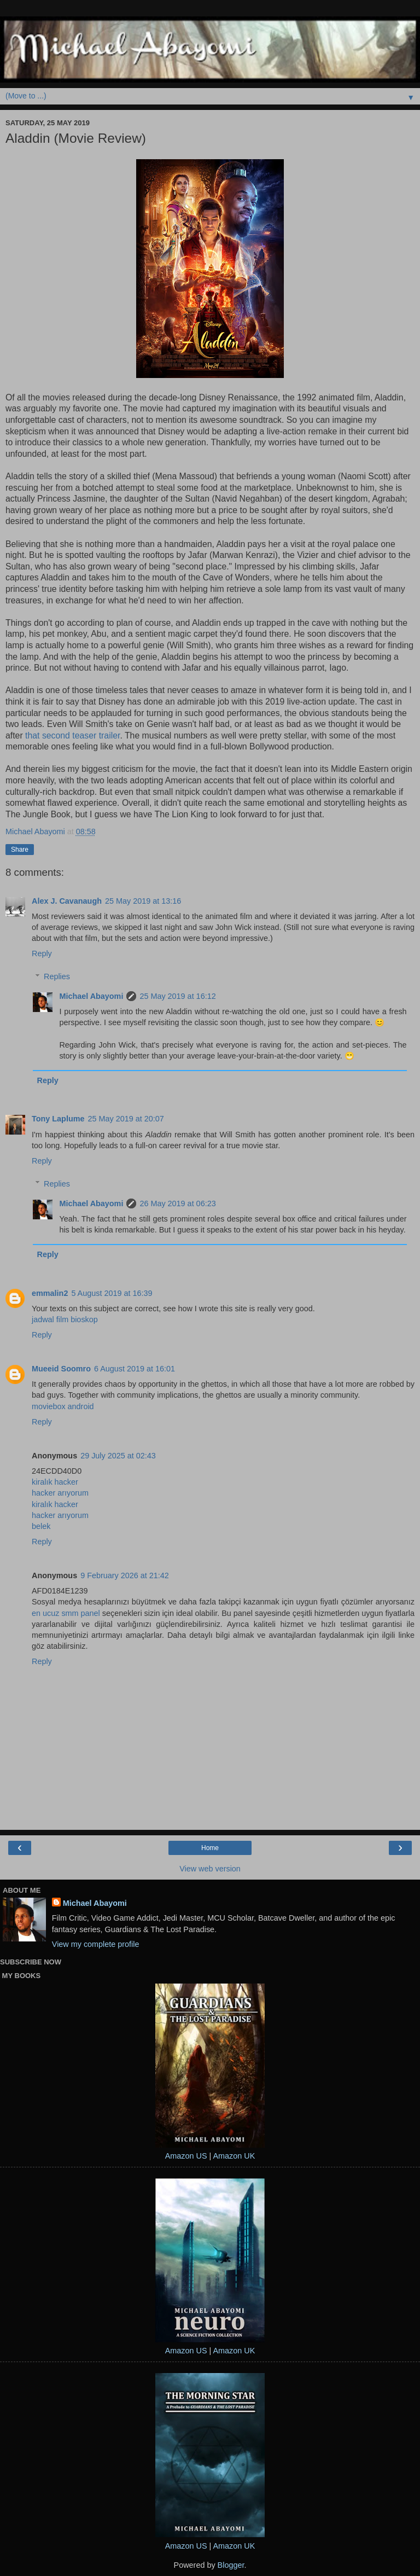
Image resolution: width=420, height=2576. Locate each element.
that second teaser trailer (72, 735)
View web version (210, 1868)
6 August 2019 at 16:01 (134, 1368)
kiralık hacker (55, 1482)
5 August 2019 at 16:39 (111, 1293)
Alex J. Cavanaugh (67, 901)
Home (210, 1848)
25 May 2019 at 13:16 (143, 901)
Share (19, 849)
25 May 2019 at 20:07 (126, 1118)
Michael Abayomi (91, 996)
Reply (42, 953)
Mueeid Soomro (61, 1368)
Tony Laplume (58, 1118)
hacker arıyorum (60, 1492)
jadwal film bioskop (65, 1319)
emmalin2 (50, 1293)
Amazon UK (234, 2155)
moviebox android (63, 1406)
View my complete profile (95, 1944)
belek (41, 1526)
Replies (57, 976)
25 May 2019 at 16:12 (177, 996)
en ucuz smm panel (66, 1613)
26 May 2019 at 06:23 (177, 1203)
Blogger (231, 2565)
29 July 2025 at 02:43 (118, 1455)
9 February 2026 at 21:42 (124, 1575)
